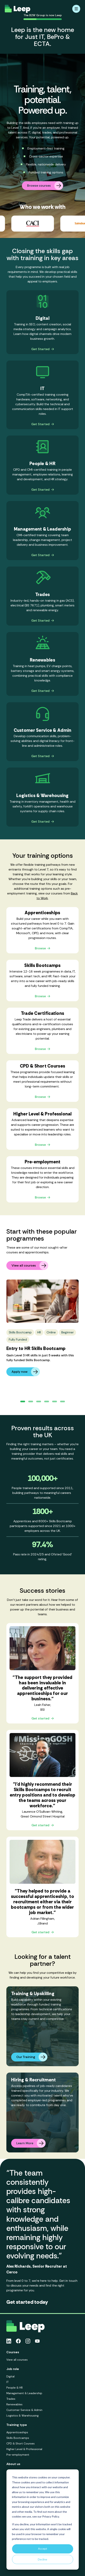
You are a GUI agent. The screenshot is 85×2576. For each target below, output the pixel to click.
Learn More (31, 2143)
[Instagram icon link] (27, 2341)
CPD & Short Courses (20, 2443)
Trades (10, 2399)
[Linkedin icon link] (8, 2341)
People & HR (14, 2387)
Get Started (42, 349)
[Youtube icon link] (37, 2341)
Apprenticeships (17, 2432)
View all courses (30, 1265)
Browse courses (45, 185)
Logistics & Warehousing (22, 2415)
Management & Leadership (24, 2393)
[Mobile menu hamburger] (76, 9)
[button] (22, 1401)
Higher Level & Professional (24, 2449)
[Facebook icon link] (18, 2341)
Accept (42, 2548)
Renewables (14, 2404)
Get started (42, 1718)
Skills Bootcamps (17, 2438)
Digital (10, 2376)
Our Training (31, 2057)
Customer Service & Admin (24, 2410)
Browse (42, 948)
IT (7, 2382)
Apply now (26, 1371)
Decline (42, 2559)
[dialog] (42, 2519)
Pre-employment (17, 2454)
